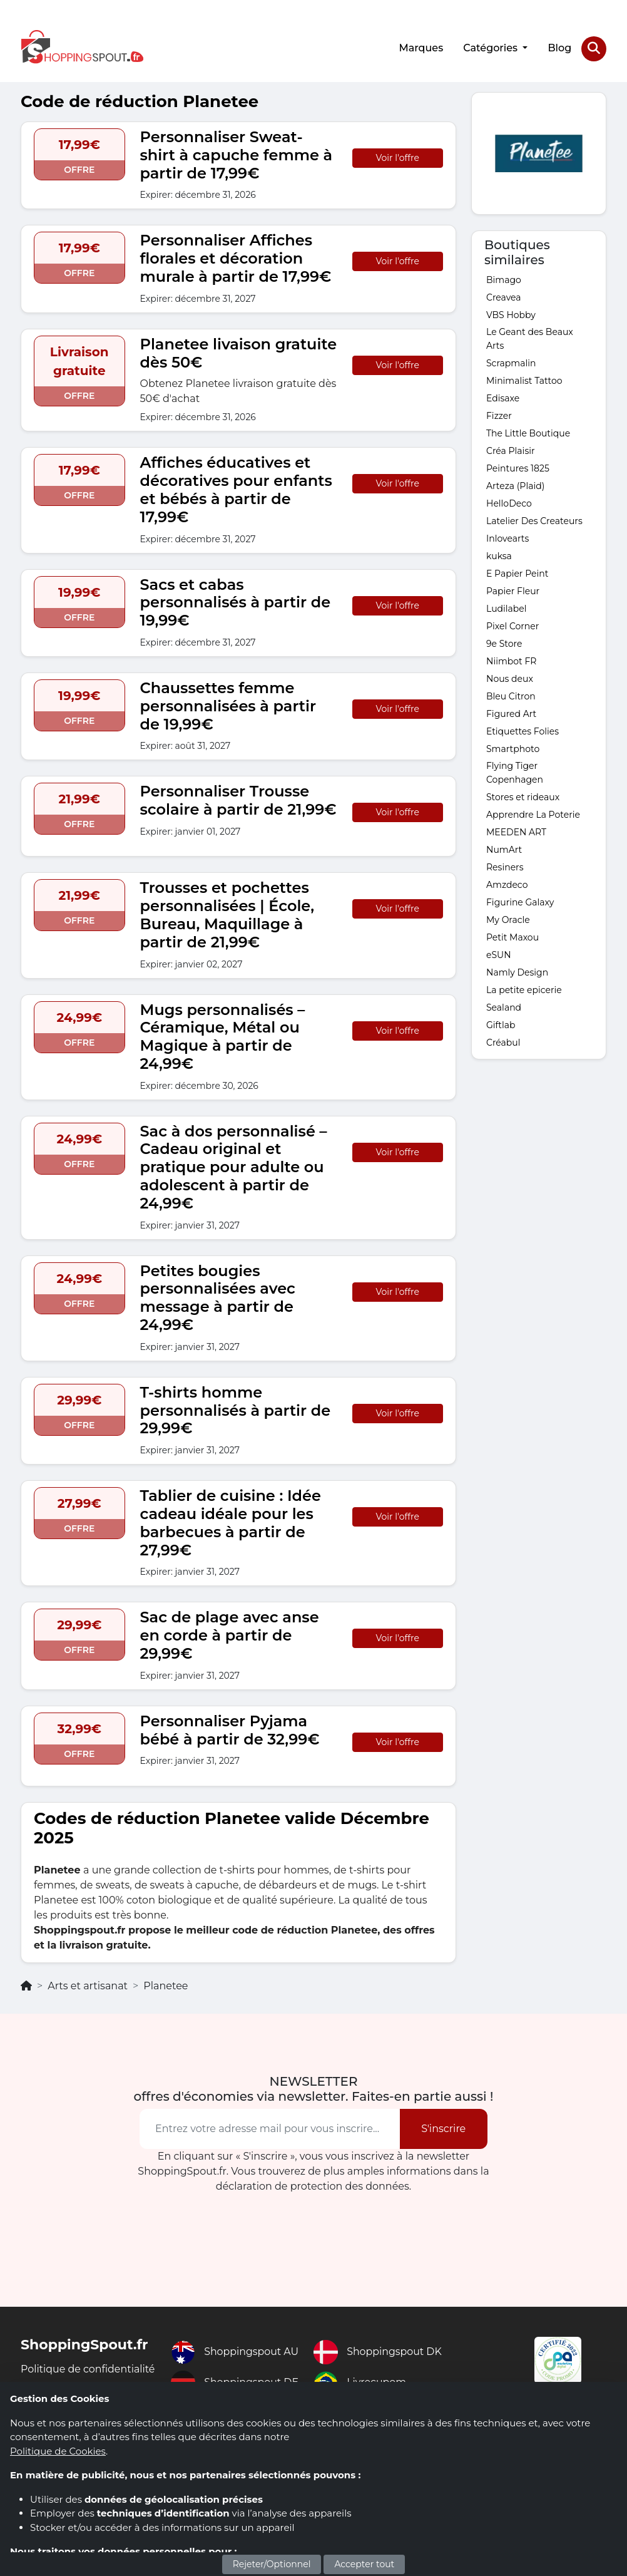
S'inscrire (443, 2128)
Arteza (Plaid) (515, 485)
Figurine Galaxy (520, 901)
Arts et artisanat (88, 1985)
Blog (559, 48)
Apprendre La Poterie (533, 814)
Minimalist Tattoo (524, 380)
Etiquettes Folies (522, 730)
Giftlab (501, 1024)
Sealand (503, 1006)
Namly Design (517, 971)
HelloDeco (509, 502)
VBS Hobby (511, 314)
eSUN (498, 954)
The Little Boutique (528, 432)
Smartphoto (512, 748)
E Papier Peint (517, 573)
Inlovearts (507, 538)
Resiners (505, 866)
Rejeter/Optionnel (272, 2564)
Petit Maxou (512, 936)
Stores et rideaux (522, 796)
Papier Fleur (512, 590)
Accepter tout (364, 2564)
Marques (421, 48)
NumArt (504, 849)
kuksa (499, 555)
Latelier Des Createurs (534, 520)
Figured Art (511, 713)
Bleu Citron (511, 695)
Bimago (503, 279)
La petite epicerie (524, 989)
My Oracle (508, 919)
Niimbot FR (511, 660)
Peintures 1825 (517, 467)
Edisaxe (502, 397)
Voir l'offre (397, 157)
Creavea (503, 296)
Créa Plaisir (510, 450)
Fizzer (499, 415)
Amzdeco (507, 884)
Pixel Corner (512, 625)
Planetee (165, 1985)
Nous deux (509, 678)
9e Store (504, 643)
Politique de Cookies (58, 2451)
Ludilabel (506, 608)
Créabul (503, 1042)
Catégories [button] (491, 48)
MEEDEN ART (516, 831)
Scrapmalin (511, 362)
